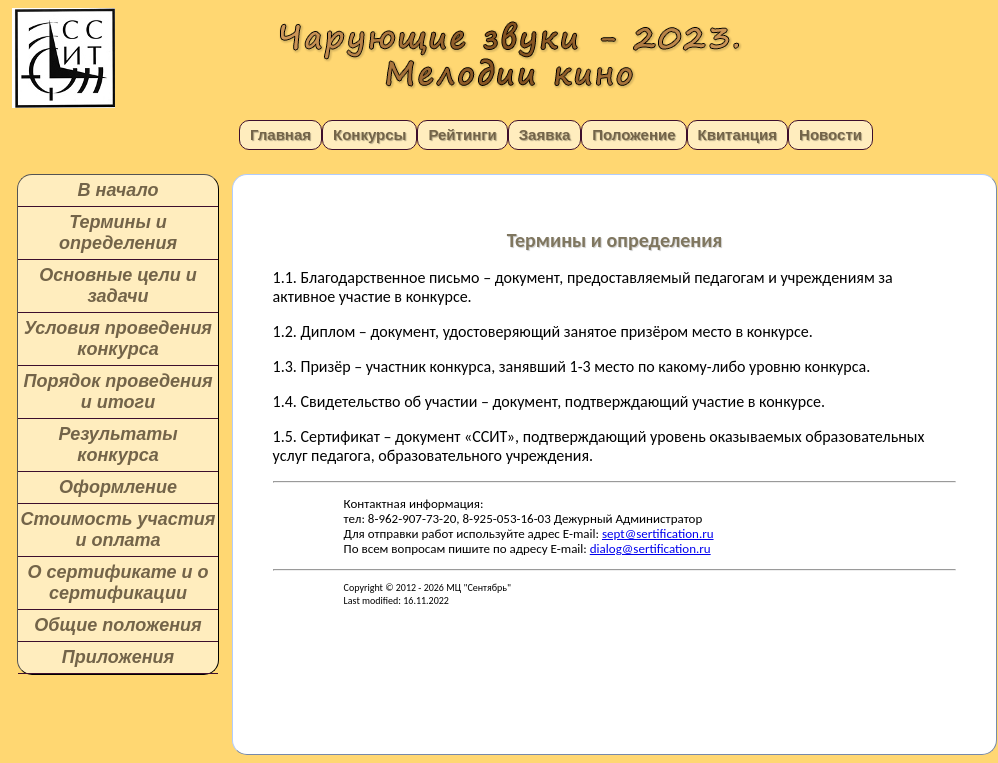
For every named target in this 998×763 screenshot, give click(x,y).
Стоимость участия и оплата (118, 529)
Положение (633, 134)
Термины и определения (118, 232)
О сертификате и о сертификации (117, 582)
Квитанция (738, 134)
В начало (118, 190)
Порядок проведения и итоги (117, 391)
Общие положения (117, 625)
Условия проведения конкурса (118, 338)
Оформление (118, 487)
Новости (830, 134)
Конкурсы (369, 134)
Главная (280, 134)
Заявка (545, 134)
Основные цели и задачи (117, 285)
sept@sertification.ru (658, 533)
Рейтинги (462, 134)
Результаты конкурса (117, 444)
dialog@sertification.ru (650, 548)
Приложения (118, 657)
